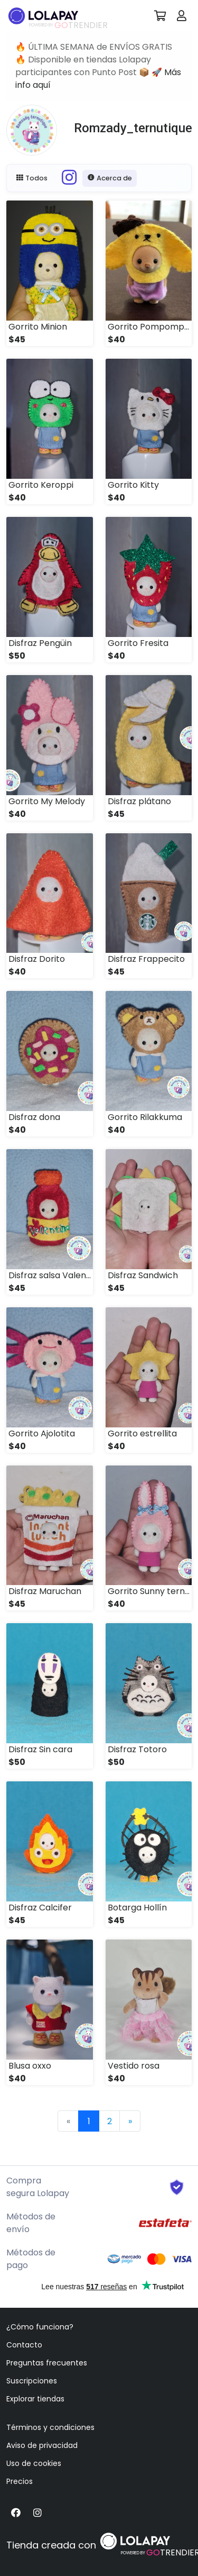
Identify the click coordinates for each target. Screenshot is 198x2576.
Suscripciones (31, 2380)
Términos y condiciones (50, 2427)
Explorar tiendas (35, 2398)
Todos (32, 178)
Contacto (24, 2345)
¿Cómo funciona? (39, 2327)
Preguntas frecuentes (46, 2362)
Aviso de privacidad (42, 2445)
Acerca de (110, 178)
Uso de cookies (33, 2463)
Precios (19, 2481)
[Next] (129, 2121)
